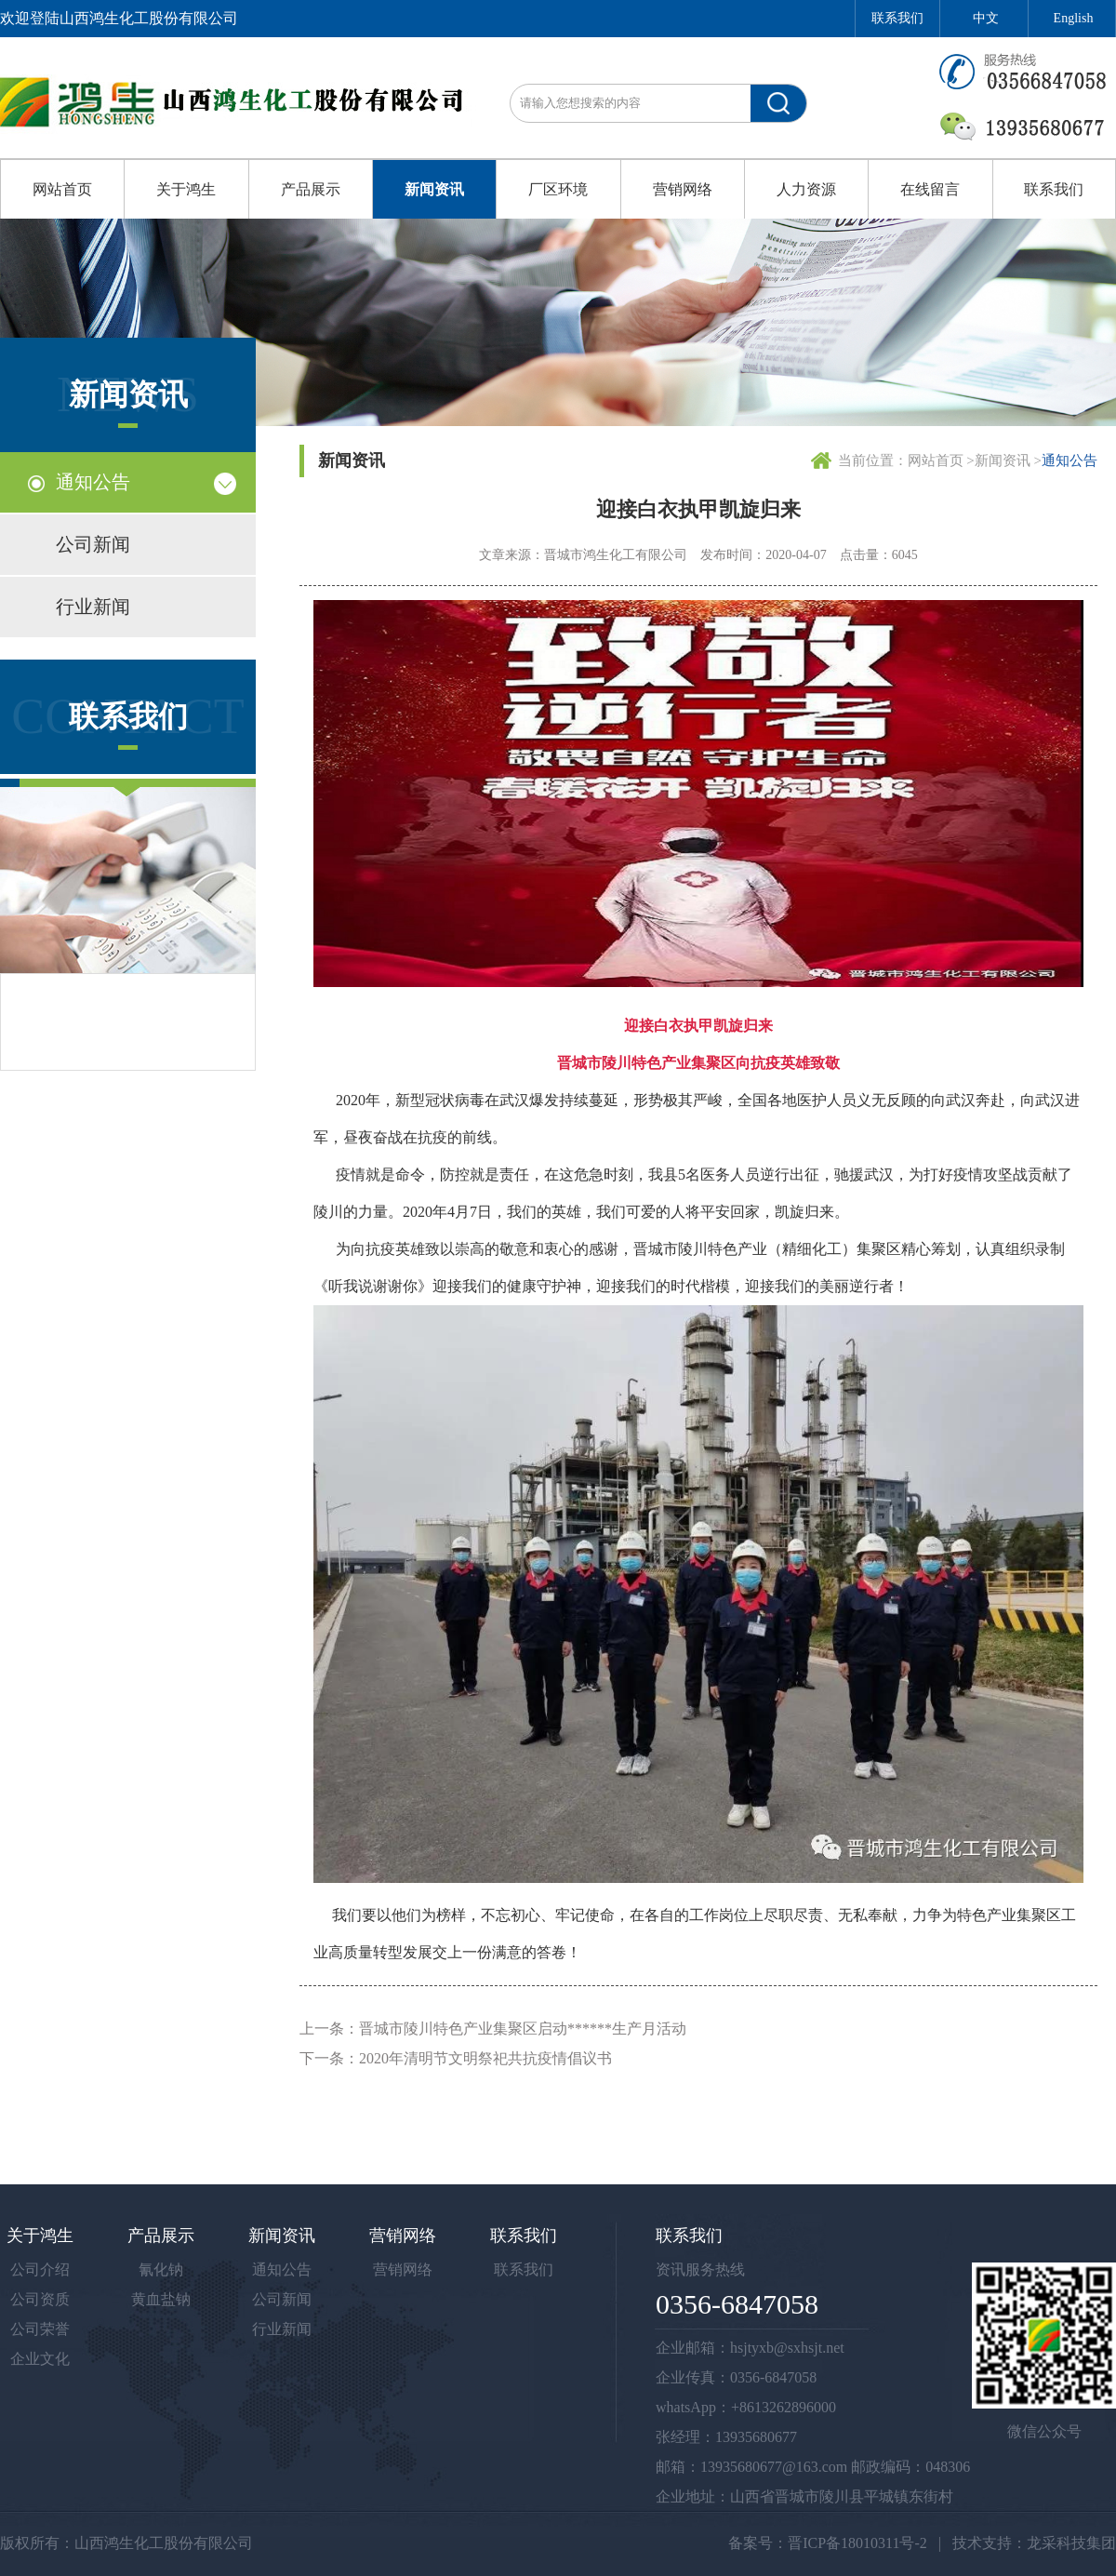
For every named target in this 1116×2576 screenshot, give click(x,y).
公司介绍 (40, 2269)
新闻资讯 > (1008, 460)
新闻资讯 (434, 189)
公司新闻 (93, 544)
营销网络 (682, 189)
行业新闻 (93, 606)
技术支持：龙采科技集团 (1034, 2543)
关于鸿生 (186, 189)
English (1074, 18)
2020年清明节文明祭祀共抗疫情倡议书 (485, 2058)
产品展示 (310, 189)
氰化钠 (161, 2269)
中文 (986, 18)
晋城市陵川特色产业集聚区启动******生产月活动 (522, 2028)
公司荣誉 (40, 2329)
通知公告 (93, 482)
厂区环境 (558, 189)
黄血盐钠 (161, 2299)
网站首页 (62, 189)
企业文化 (40, 2359)
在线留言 (930, 189)
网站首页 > (941, 460)
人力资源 (806, 189)
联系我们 (897, 18)
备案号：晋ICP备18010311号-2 (827, 2543)
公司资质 (40, 2299)
